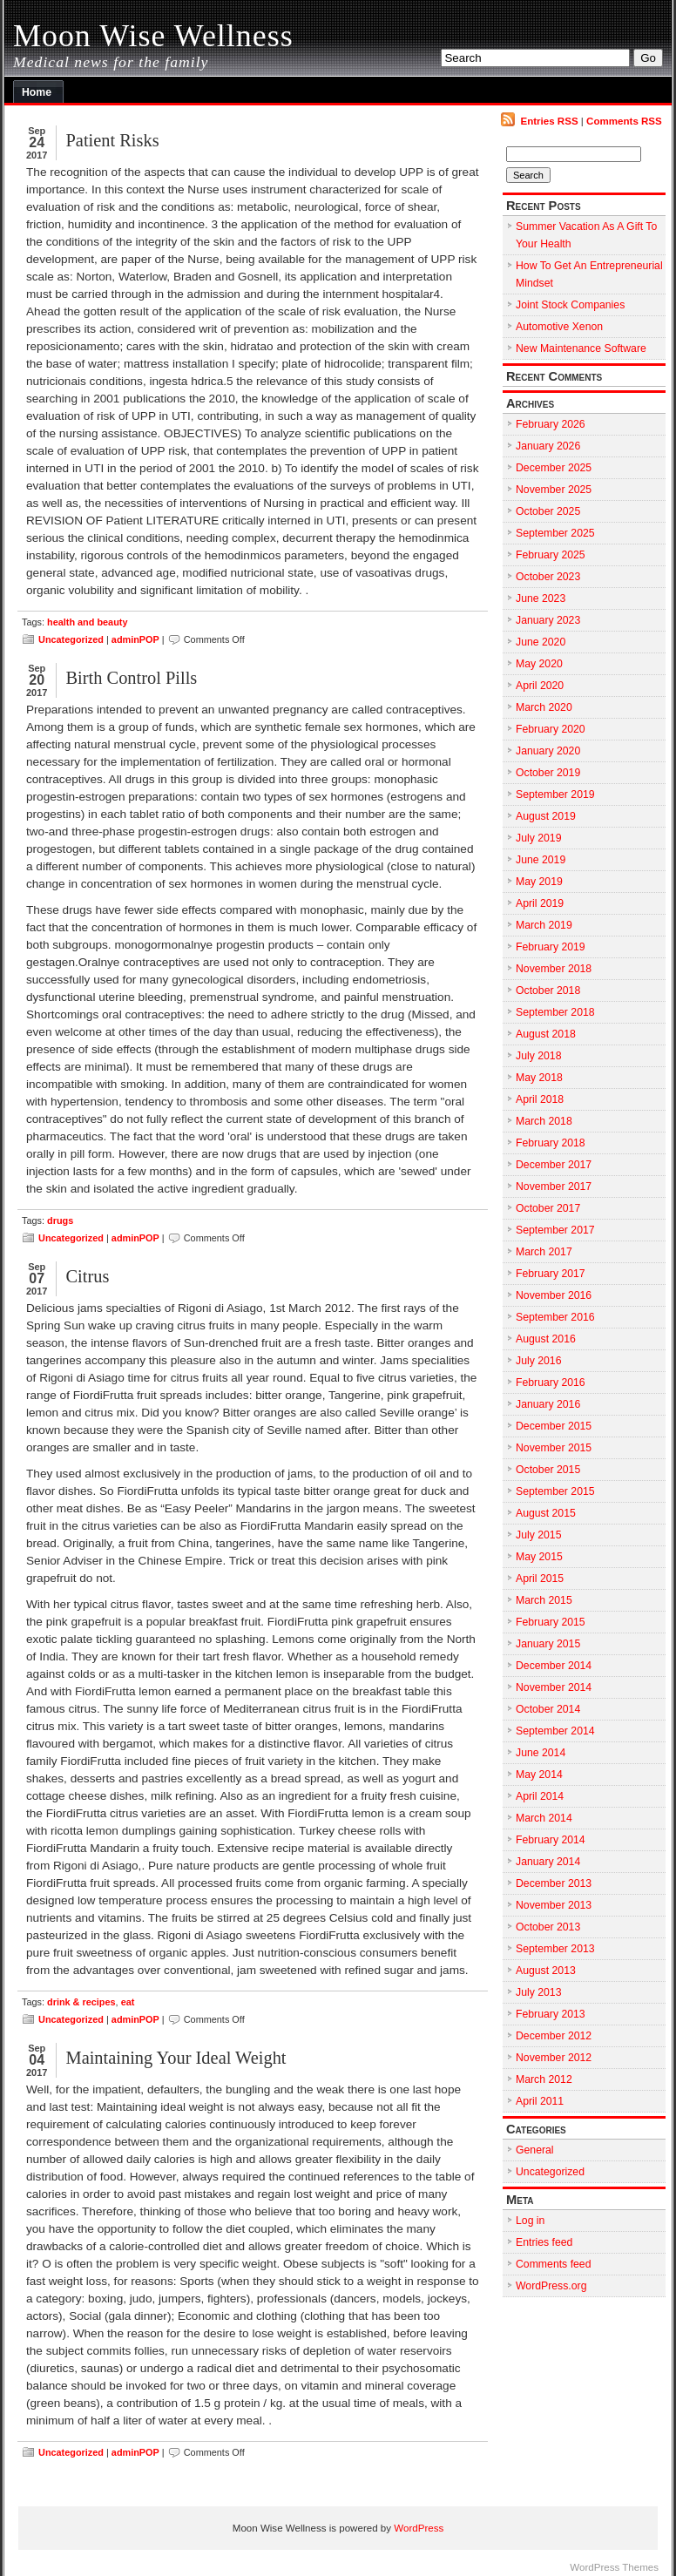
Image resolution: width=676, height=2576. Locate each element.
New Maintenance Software (581, 348)
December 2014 (554, 1666)
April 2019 (540, 903)
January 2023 (548, 620)
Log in (530, 2220)
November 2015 (554, 1448)
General (535, 2150)
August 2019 (546, 816)
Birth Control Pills (131, 677)
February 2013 (550, 2014)
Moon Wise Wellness (153, 35)
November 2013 (554, 1905)
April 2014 (540, 1796)
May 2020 (539, 664)
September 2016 (555, 1317)
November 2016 (554, 1295)
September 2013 (555, 1949)
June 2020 (540, 642)
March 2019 (544, 925)
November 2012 (554, 2058)
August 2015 (546, 1513)
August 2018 (546, 1034)
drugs (60, 1220)
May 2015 (539, 1557)
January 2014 (548, 1862)
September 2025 (555, 533)
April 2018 (540, 1099)
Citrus (87, 1276)
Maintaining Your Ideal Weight (175, 2057)
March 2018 (544, 1121)
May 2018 (539, 1078)
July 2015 (538, 1535)
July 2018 (538, 1056)
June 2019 (540, 860)
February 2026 (550, 424)
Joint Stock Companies (570, 305)
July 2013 (538, 1992)
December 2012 (554, 2036)
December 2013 (554, 1883)
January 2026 (548, 446)
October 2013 (548, 1927)
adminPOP (135, 639)
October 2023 (548, 577)
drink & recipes (81, 2002)
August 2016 (546, 1339)
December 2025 (554, 468)
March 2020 (544, 707)
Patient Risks (112, 140)
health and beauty (87, 622)
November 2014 (554, 1687)
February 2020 (550, 729)
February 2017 (550, 1274)
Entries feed (544, 2242)
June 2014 (540, 1753)
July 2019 (538, 838)
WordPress (418, 2528)
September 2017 (555, 1230)
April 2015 (540, 1578)
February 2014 (550, 1840)
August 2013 (546, 1970)
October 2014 (548, 1709)
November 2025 (554, 489)
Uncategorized (71, 639)
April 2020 (540, 685)
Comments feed (553, 2264)
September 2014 (555, 1731)
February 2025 (550, 555)
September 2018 (555, 1012)
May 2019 (539, 882)
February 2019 (550, 947)
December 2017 (554, 1165)
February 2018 (550, 1143)
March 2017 (544, 1252)
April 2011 (540, 2101)
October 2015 (548, 1470)
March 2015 (544, 1600)
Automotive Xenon (559, 327)
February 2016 (550, 1382)
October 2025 (548, 511)
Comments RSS (624, 121)
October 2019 (548, 773)
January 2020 (548, 751)
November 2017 (554, 1186)
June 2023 (540, 598)
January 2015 (548, 1644)
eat (128, 2002)
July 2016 (538, 1361)
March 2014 (544, 1818)
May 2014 (539, 1774)
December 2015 (554, 1426)
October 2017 (548, 1208)
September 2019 (555, 794)
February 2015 (550, 1622)
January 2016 (548, 1404)
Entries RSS (549, 121)
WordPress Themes (614, 2567)
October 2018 (548, 990)
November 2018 (554, 969)
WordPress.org (551, 2286)
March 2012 (544, 2079)
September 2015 (555, 1491)
